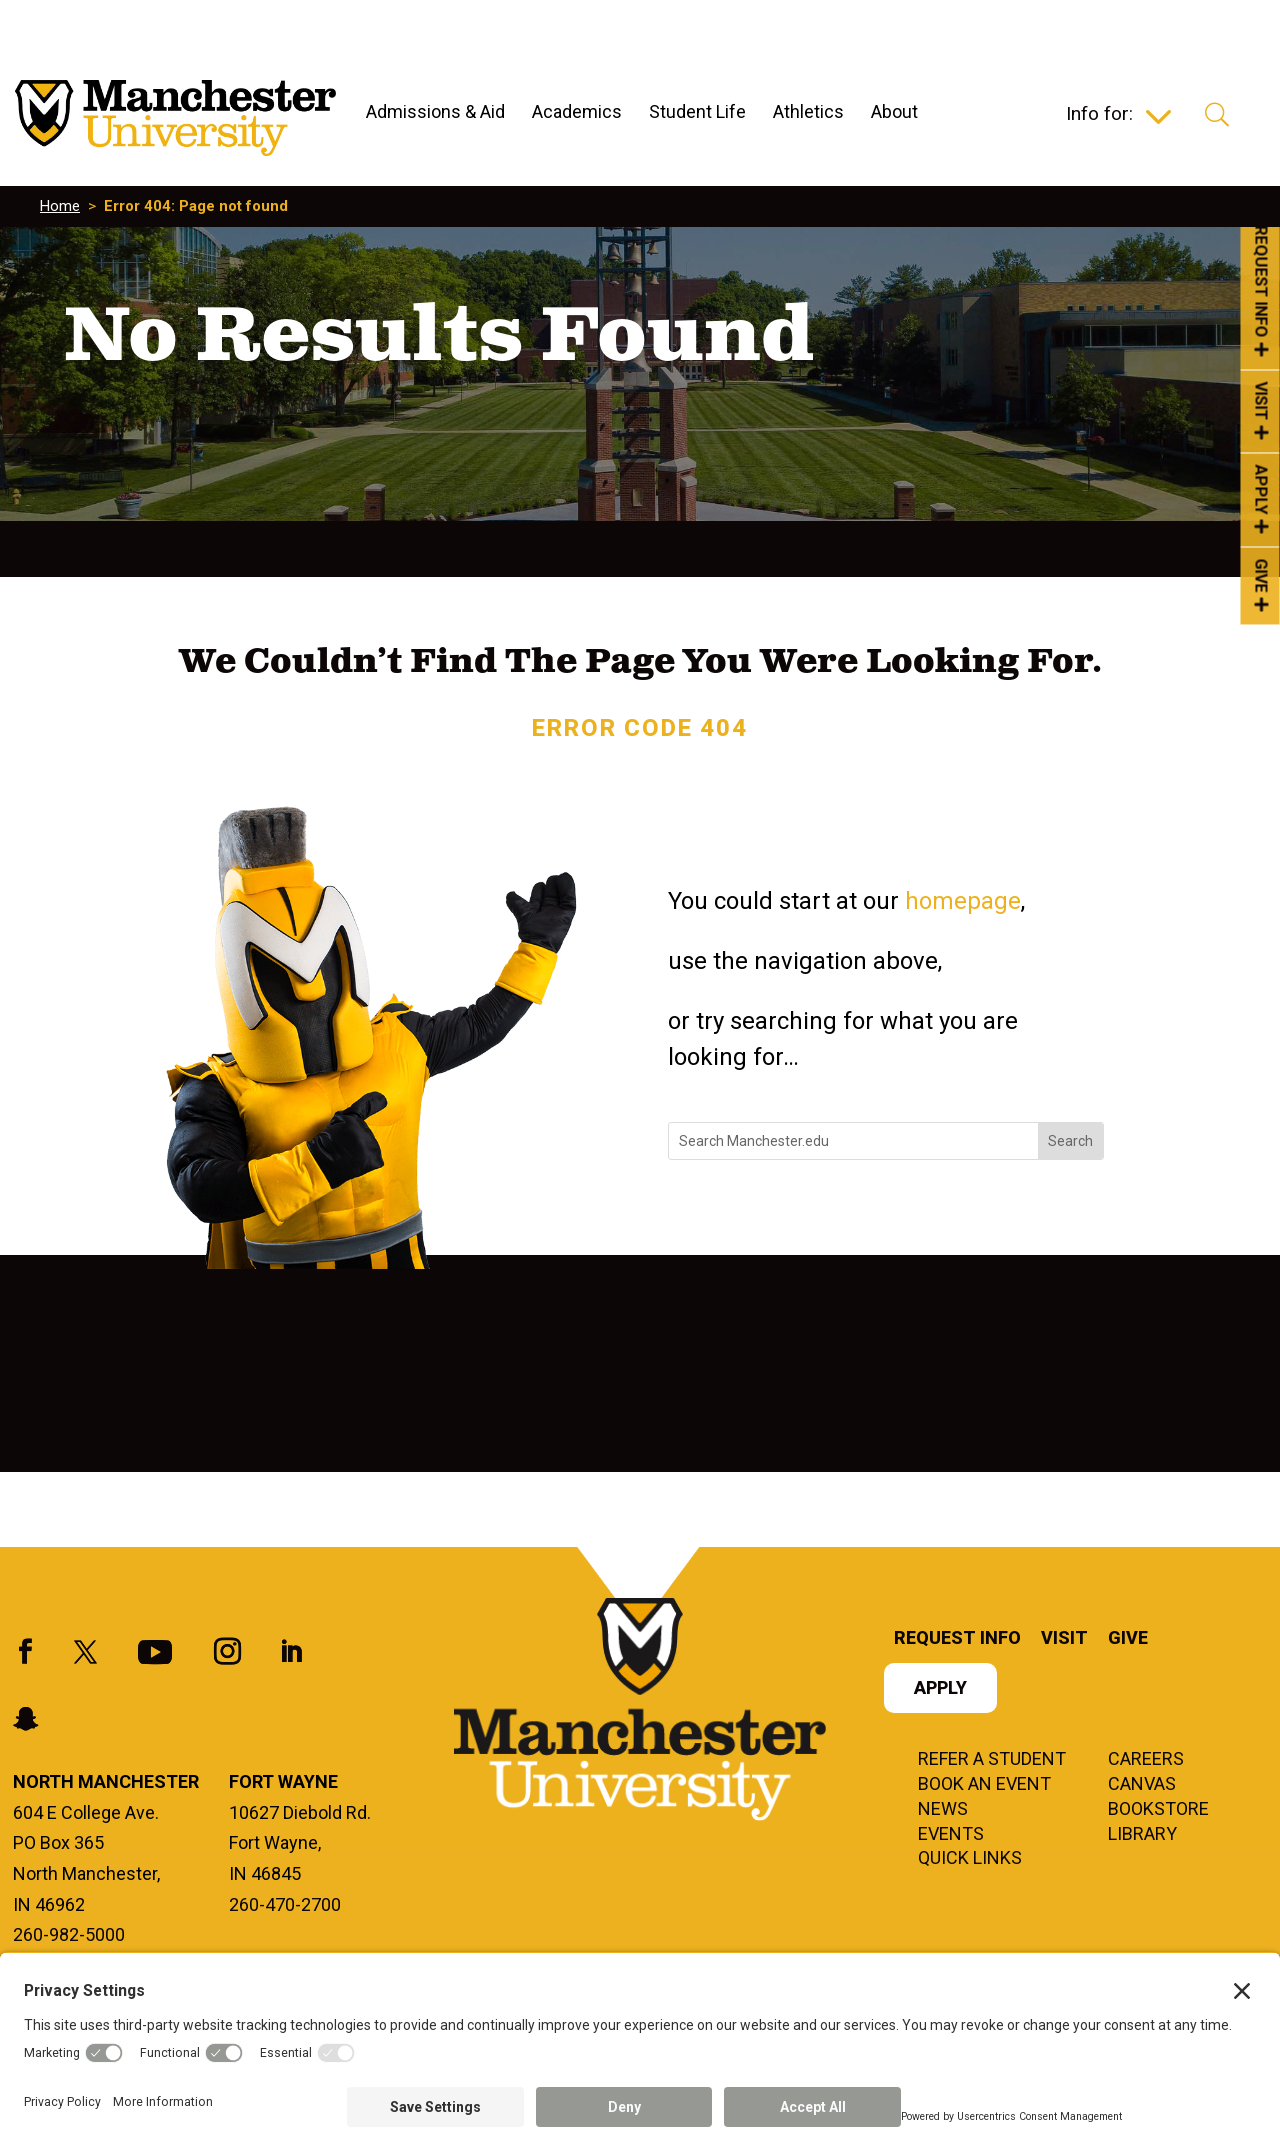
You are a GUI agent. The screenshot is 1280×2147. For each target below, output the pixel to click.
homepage (963, 901)
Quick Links (970, 1859)
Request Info (957, 1639)
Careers (1146, 1760)
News (943, 1810)
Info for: (1099, 116)
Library (1142, 1835)
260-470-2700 (285, 1904)
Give (1128, 1639)
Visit (1064, 1639)
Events (951, 1835)
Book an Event (984, 1785)
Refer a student (992, 1760)
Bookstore (1158, 1810)
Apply (940, 1689)
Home (60, 206)
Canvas (1142, 1785)
